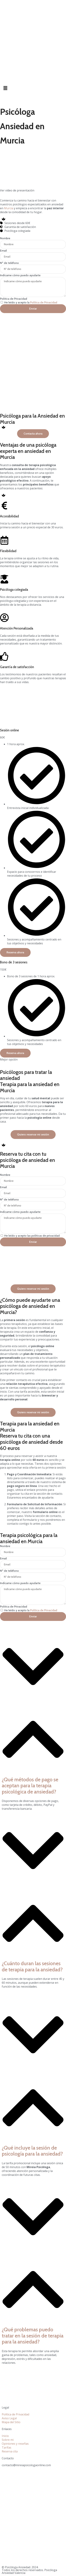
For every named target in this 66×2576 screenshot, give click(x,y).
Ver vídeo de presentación (17, 190)
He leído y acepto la (30, 302)
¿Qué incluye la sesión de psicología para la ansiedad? (32, 2151)
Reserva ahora (15, 952)
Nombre (5, 238)
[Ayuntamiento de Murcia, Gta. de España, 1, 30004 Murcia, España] (33, 2386)
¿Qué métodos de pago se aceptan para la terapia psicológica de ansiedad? (30, 1785)
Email (3, 250)
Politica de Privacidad (13, 298)
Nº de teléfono (9, 263)
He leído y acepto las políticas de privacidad (32, 1235)
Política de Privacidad (43, 302)
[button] (33, 88)
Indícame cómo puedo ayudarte (20, 275)
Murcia (8, 208)
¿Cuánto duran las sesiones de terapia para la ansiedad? (32, 1966)
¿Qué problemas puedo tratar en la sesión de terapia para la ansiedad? (32, 2335)
